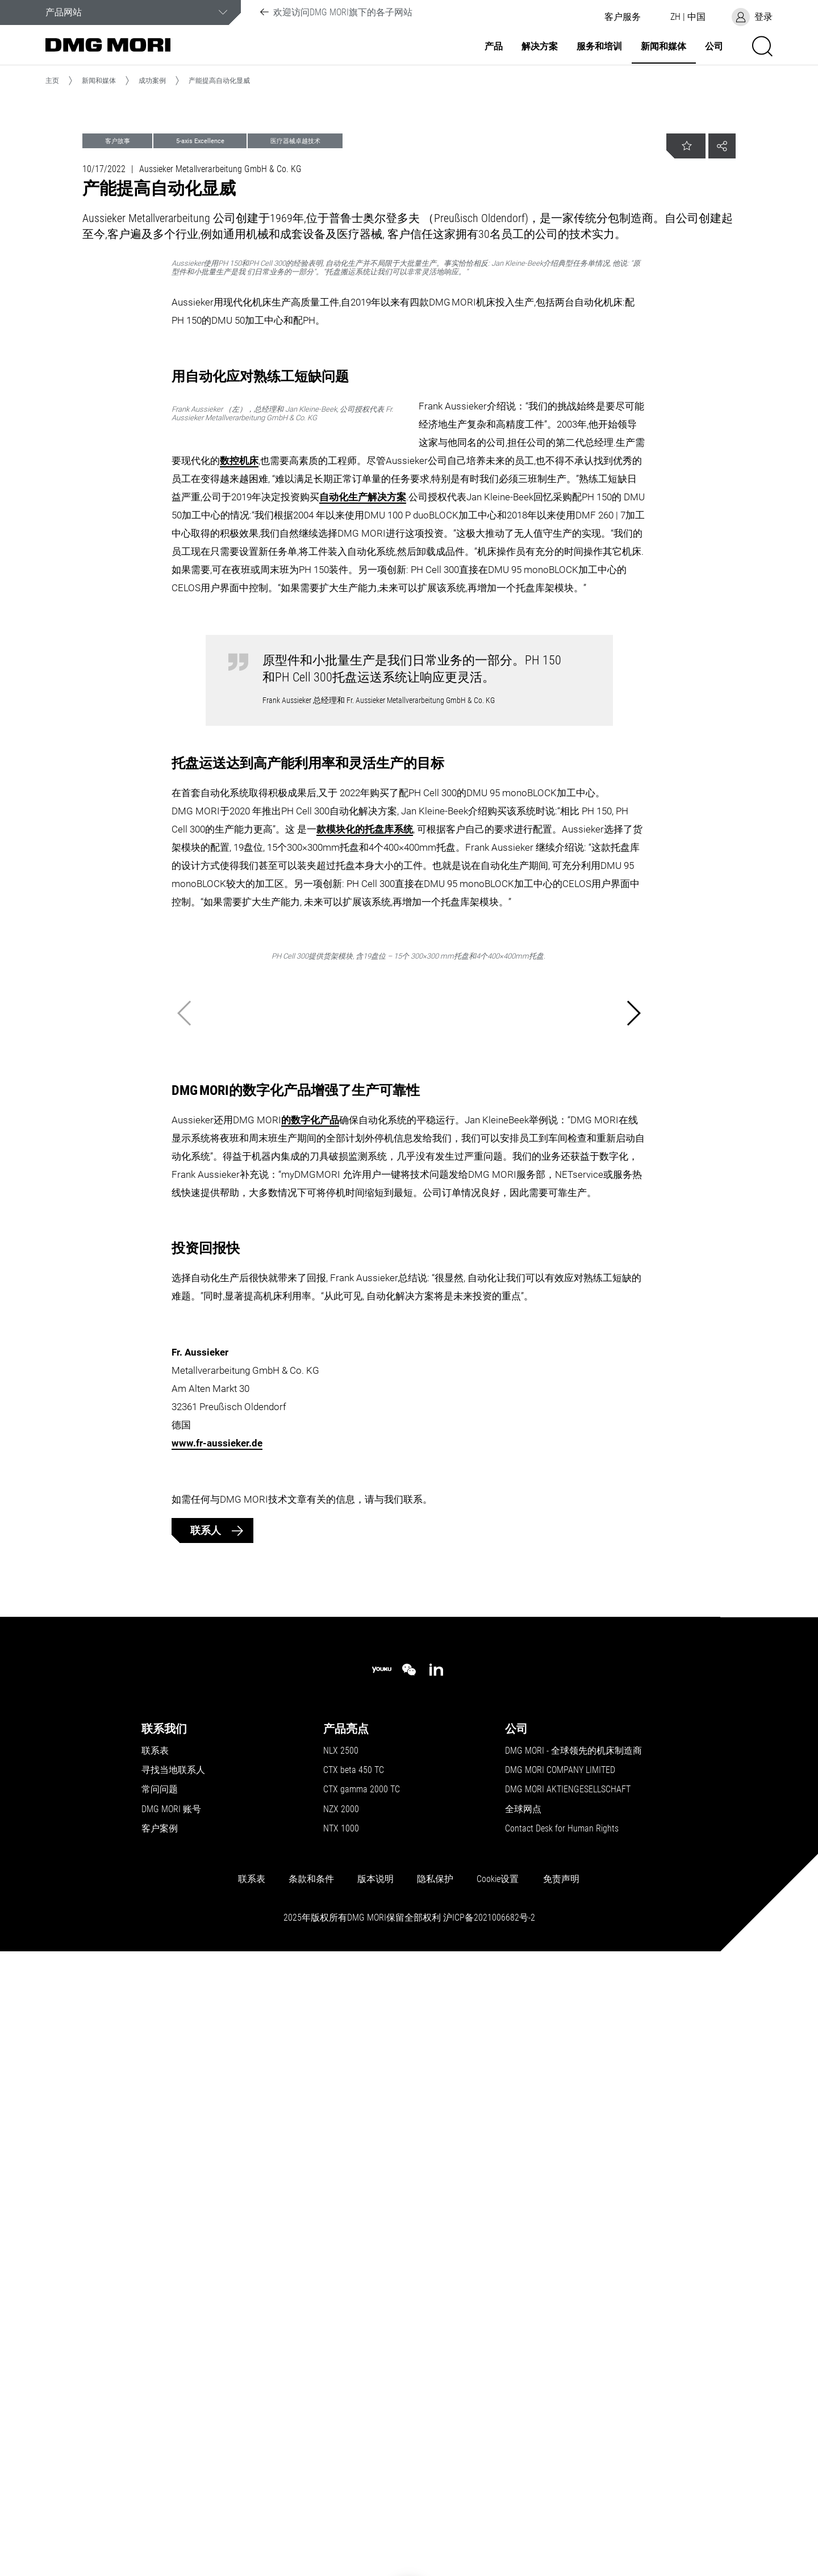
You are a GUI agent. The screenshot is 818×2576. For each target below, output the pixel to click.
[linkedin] (436, 2282)
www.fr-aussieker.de (217, 2055)
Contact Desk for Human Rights (562, 2441)
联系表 (155, 2363)
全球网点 (523, 2421)
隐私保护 (435, 2491)
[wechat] (409, 2282)
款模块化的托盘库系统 (364, 1157)
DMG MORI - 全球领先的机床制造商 (573, 2363)
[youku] (381, 2282)
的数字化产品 (310, 1732)
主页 (52, 81)
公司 (714, 46)
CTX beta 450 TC (353, 2382)
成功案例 (152, 81)
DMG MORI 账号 (171, 2421)
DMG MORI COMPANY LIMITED (560, 2382)
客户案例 (159, 2441)
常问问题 (159, 2402)
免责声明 (561, 2491)
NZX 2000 (341, 2421)
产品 (494, 46)
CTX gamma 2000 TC (361, 2402)
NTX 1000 (341, 2441)
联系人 (206, 2142)
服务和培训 (599, 46)
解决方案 (539, 46)
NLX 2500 (340, 2363)
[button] (622, 17)
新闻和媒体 (663, 46)
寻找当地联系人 (173, 2382)
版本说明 (375, 2491)
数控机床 (486, 698)
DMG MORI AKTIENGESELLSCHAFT (568, 2402)
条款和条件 (311, 2491)
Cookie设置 (498, 2491)
